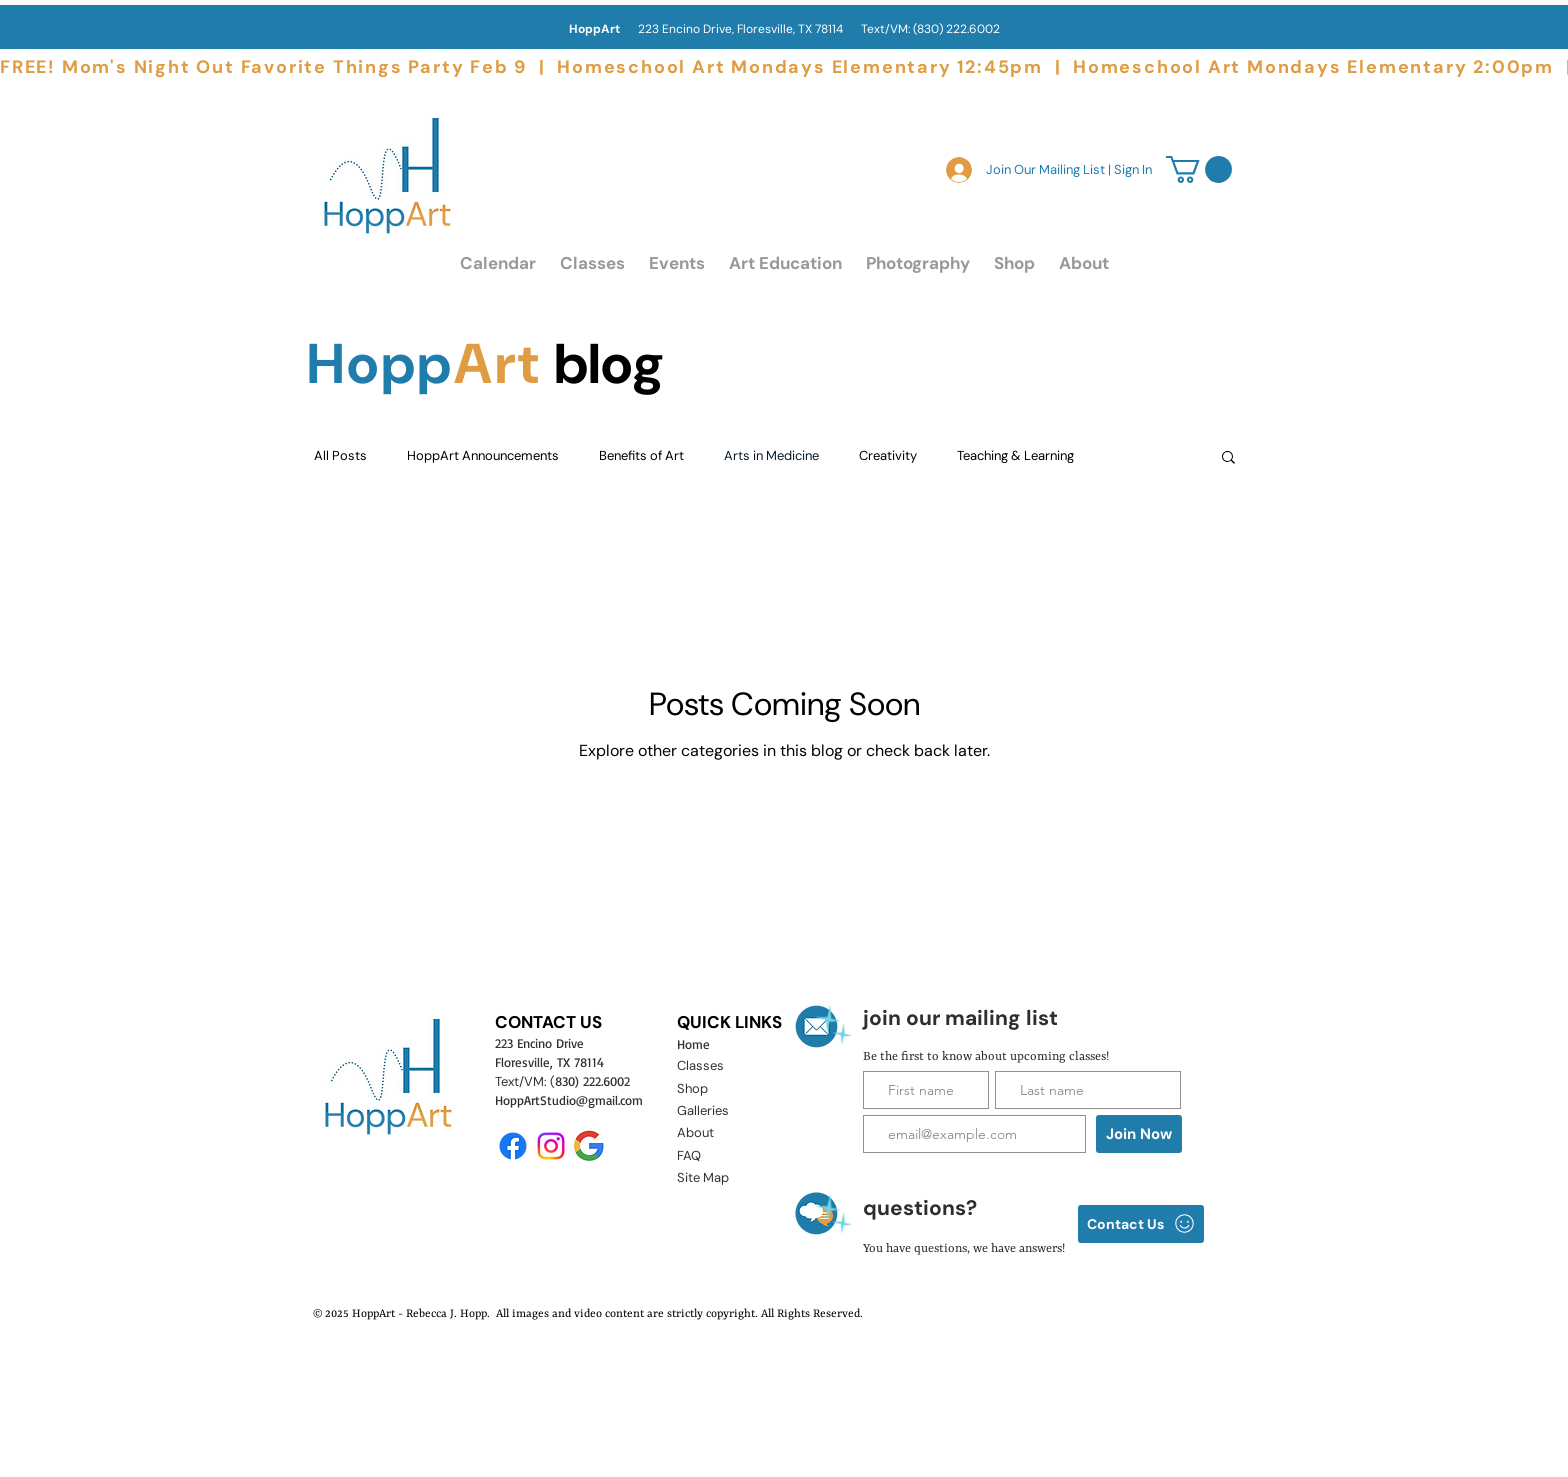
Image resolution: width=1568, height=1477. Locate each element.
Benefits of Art (641, 455)
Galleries (703, 1110)
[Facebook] (513, 1146)
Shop (692, 1088)
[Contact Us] (1141, 1224)
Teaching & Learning (1015, 455)
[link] (1199, 169)
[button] (592, 263)
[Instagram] (551, 1146)
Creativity (888, 455)
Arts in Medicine (771, 455)
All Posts (340, 455)
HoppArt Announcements (483, 455)
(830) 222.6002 (956, 29)
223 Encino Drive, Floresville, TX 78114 (715, 29)
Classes (700, 1065)
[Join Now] (1139, 1134)
